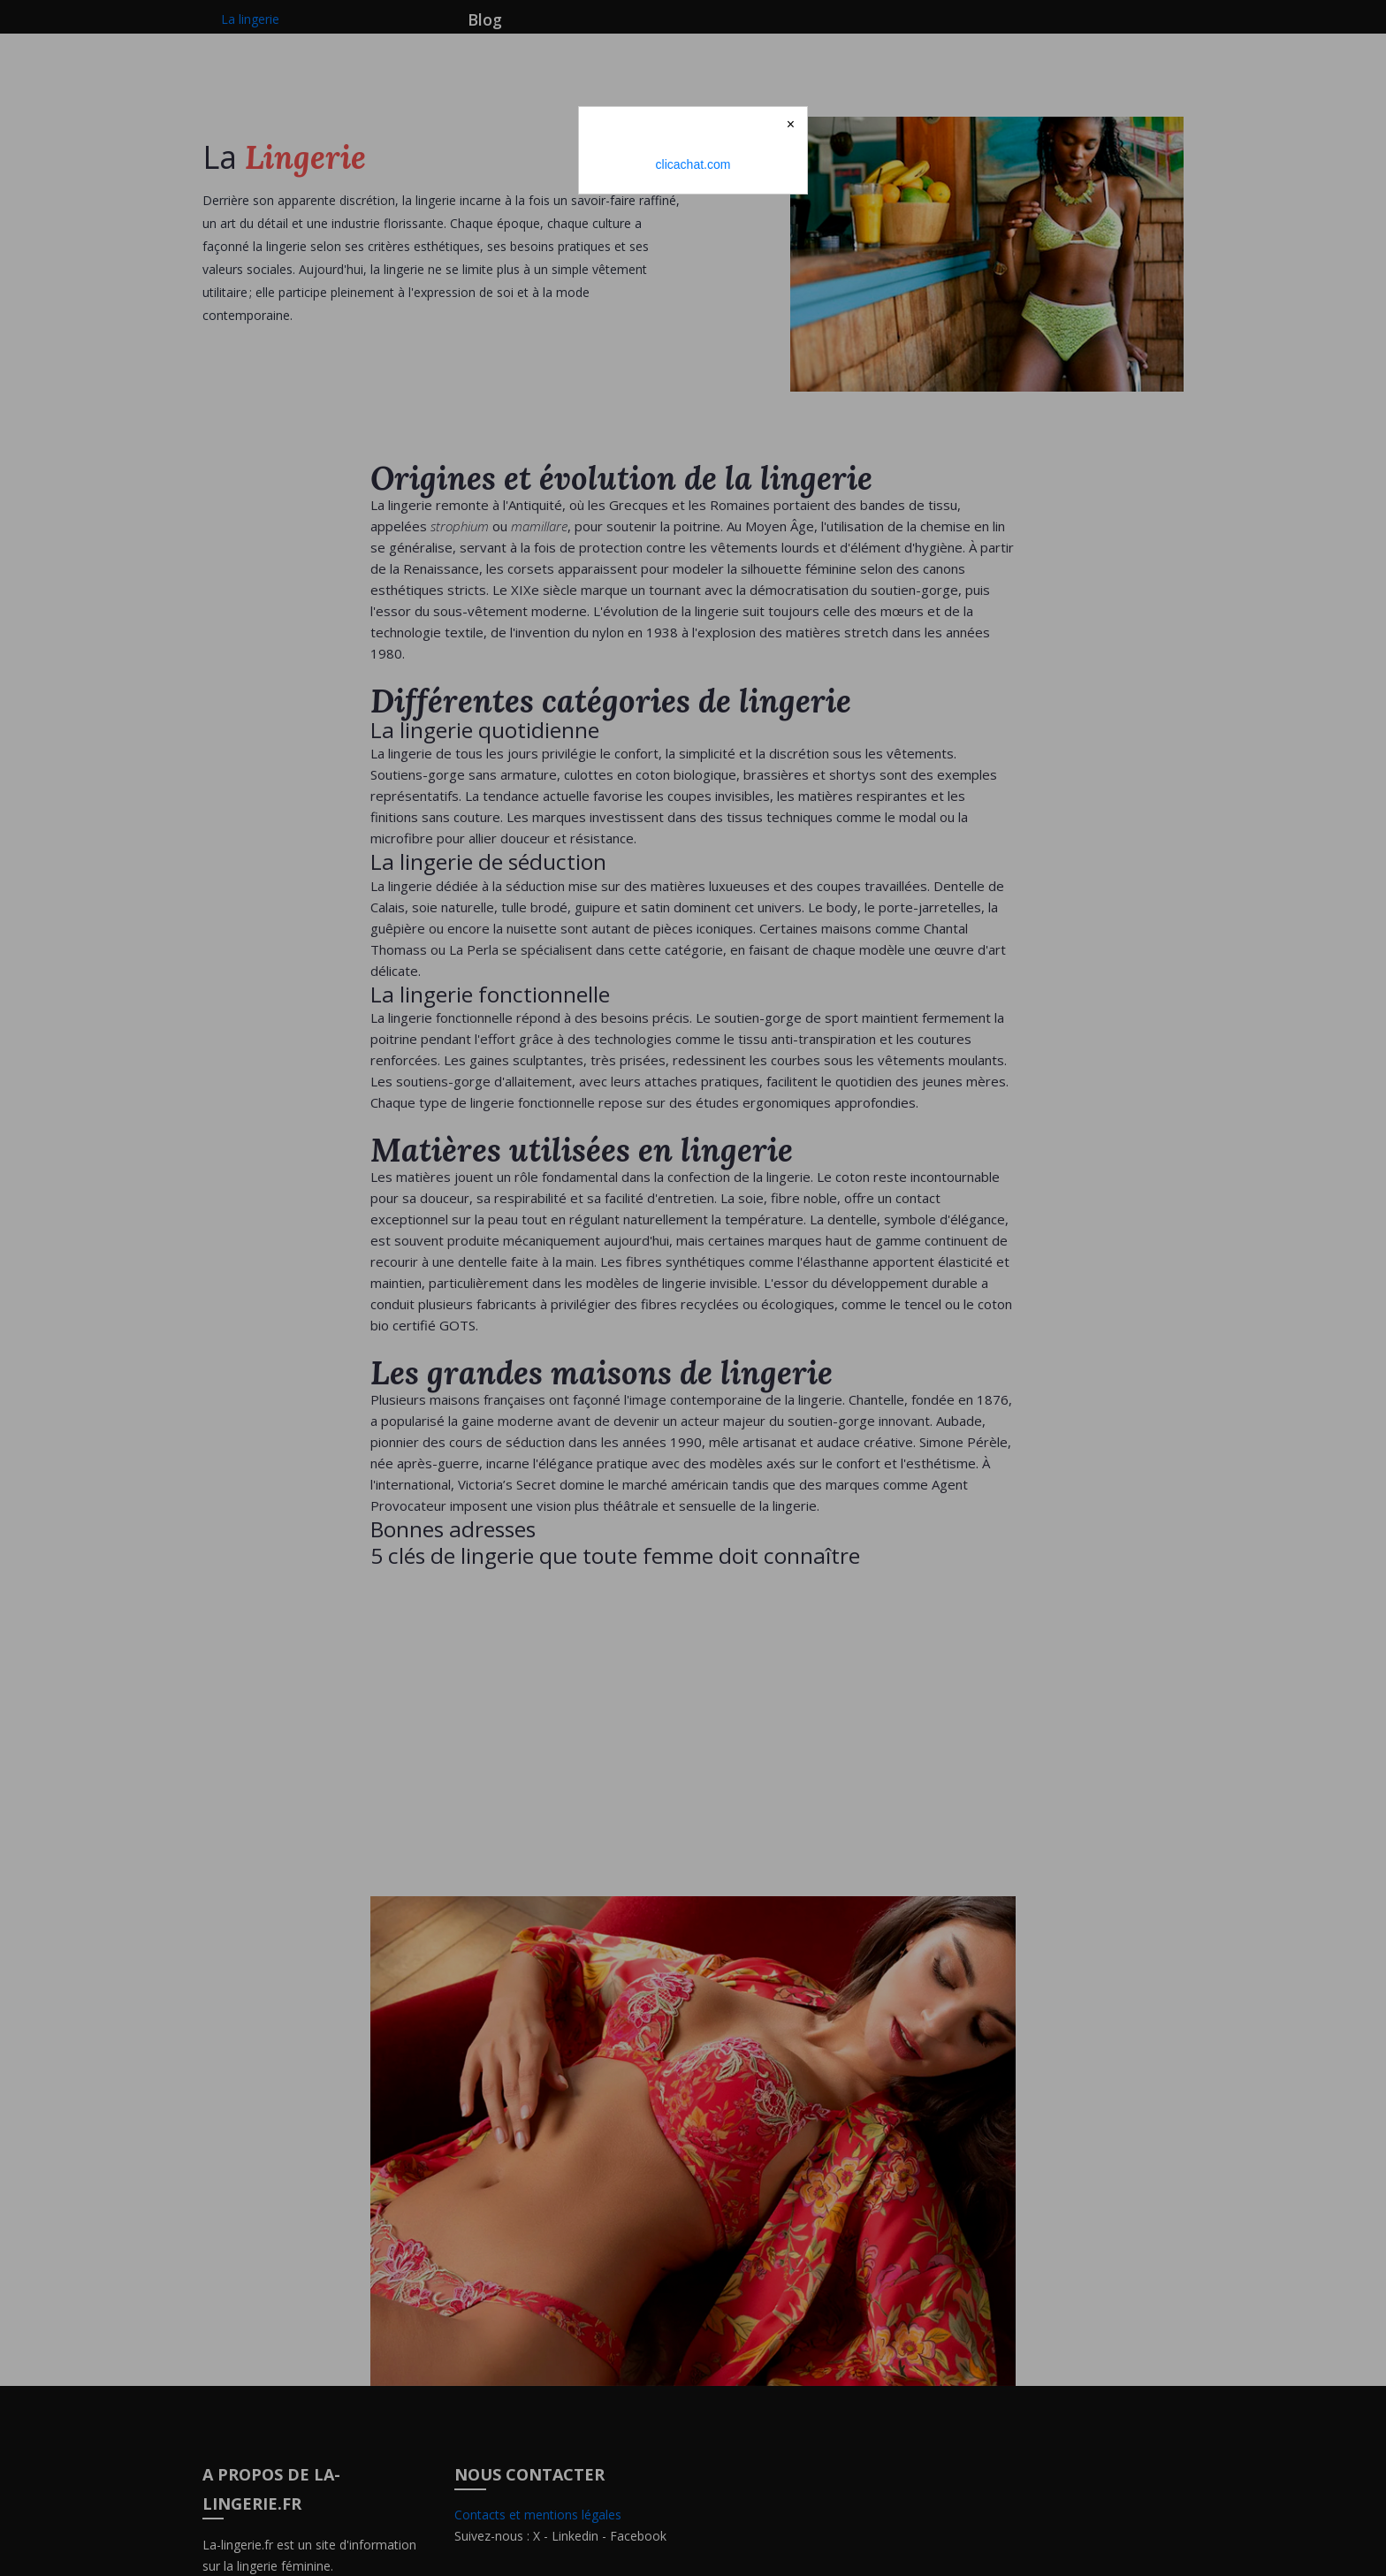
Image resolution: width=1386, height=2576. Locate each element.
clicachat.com (693, 164)
